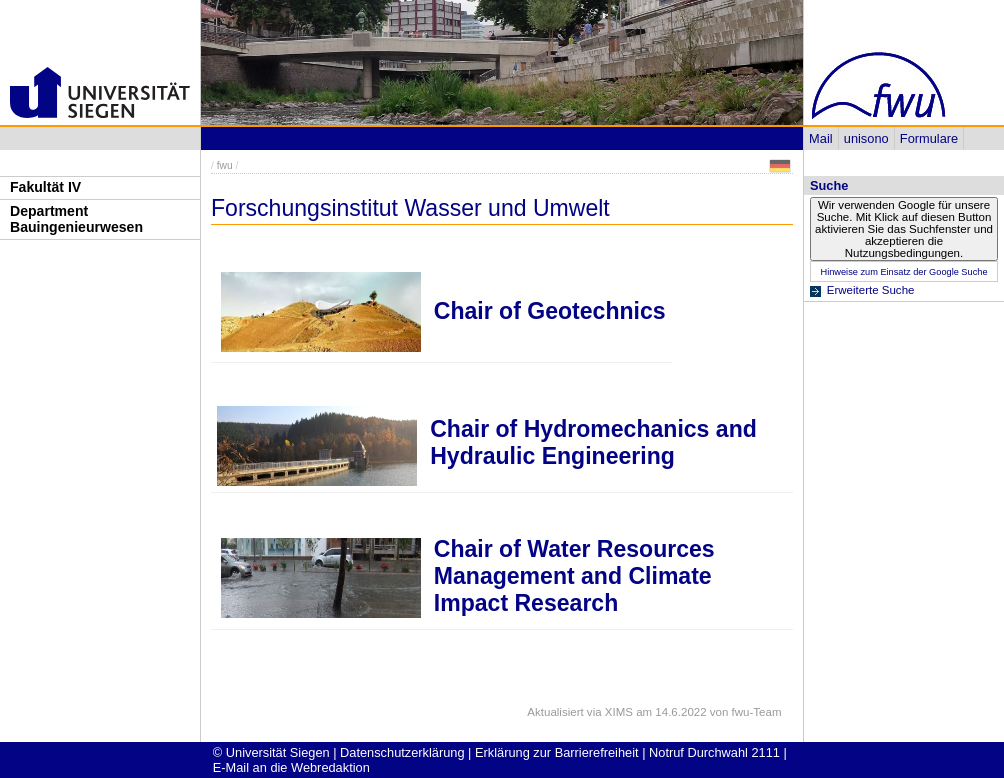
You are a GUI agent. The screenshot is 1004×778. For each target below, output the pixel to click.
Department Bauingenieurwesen (76, 219)
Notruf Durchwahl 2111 (714, 752)
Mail (820, 138)
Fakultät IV (45, 187)
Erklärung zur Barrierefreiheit (557, 752)
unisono (866, 138)
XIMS (619, 712)
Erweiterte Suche (871, 290)
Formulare (929, 138)
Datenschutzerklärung (402, 752)
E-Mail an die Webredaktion (291, 767)
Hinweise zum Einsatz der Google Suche (903, 272)
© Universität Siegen (271, 752)
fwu (225, 165)
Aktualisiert (555, 712)
